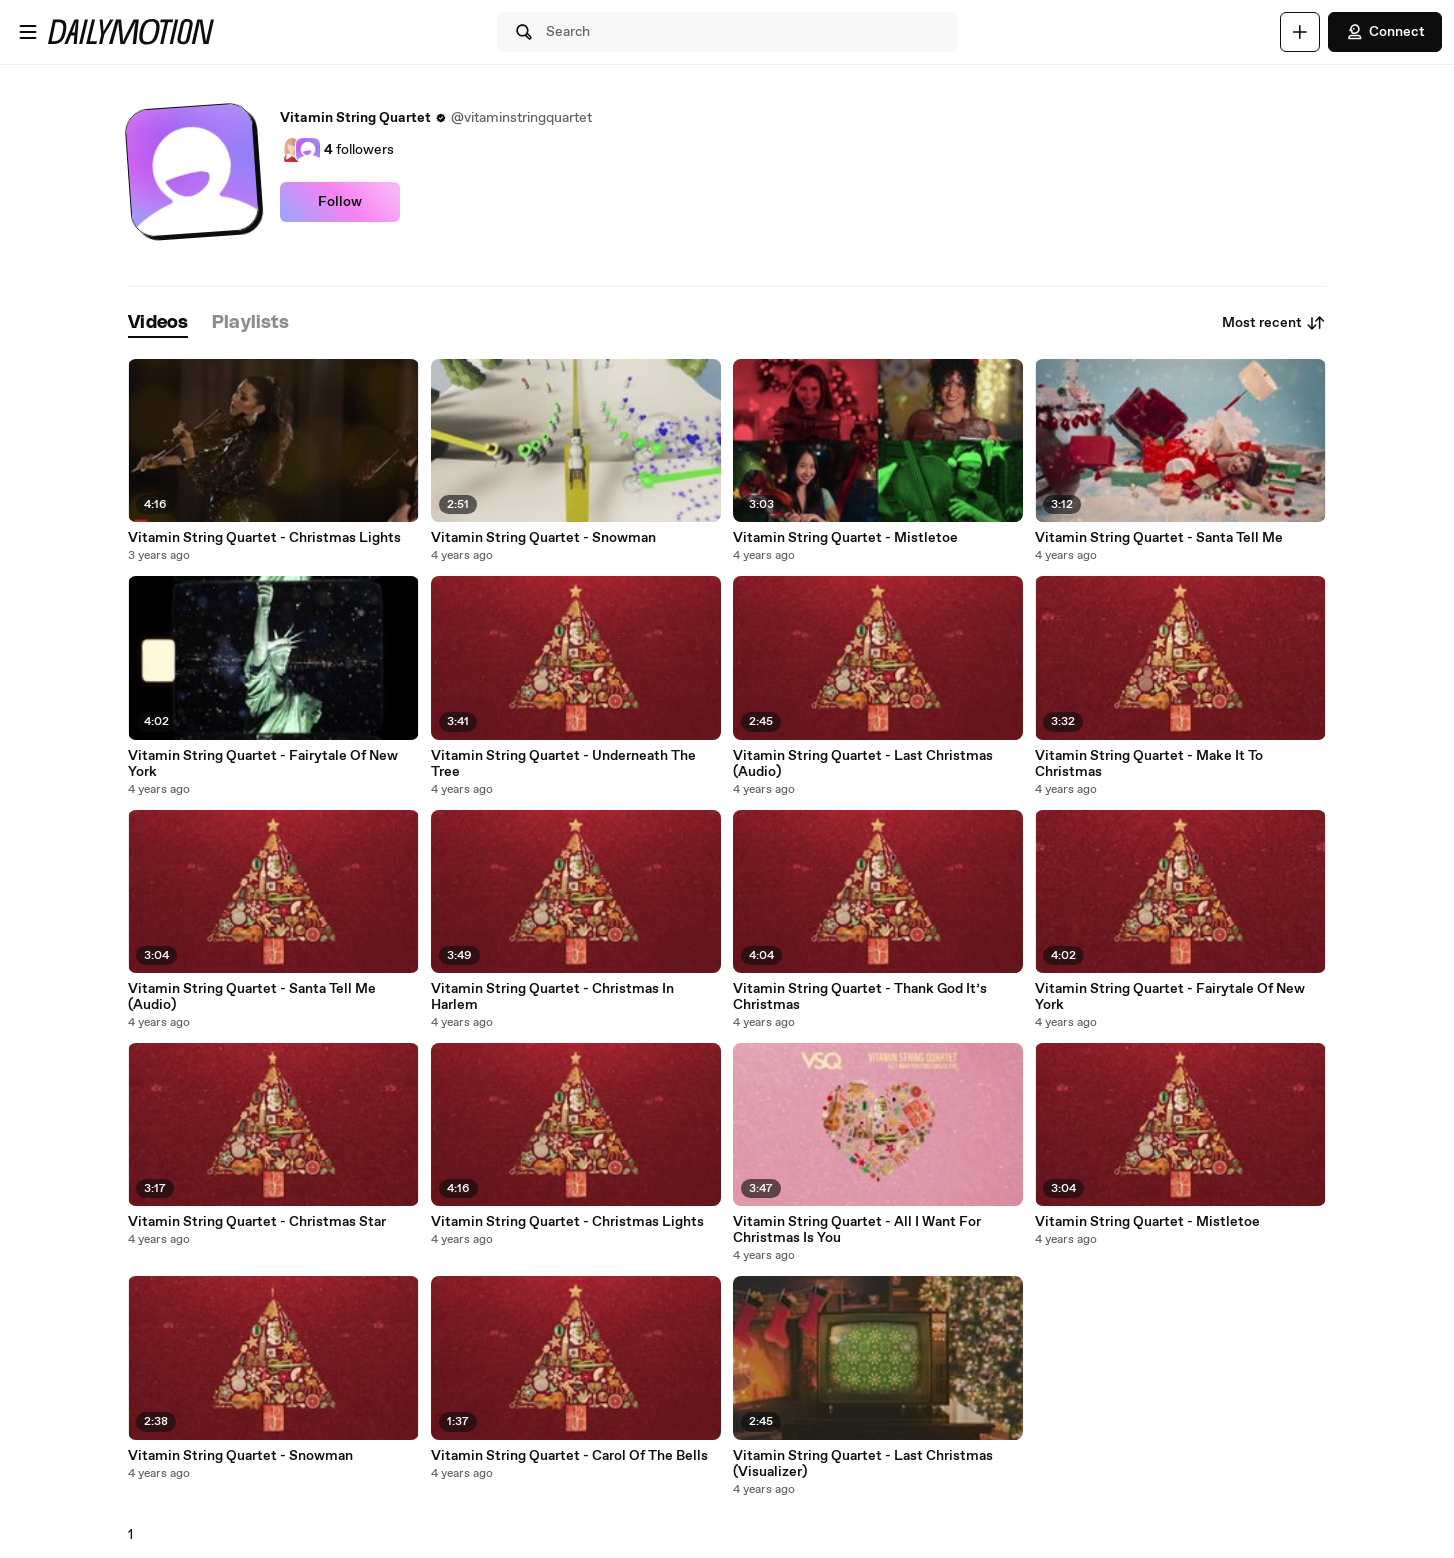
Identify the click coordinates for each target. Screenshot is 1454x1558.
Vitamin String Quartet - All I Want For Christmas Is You (857, 1230)
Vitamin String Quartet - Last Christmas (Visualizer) (863, 1464)
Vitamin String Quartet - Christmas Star (257, 1222)
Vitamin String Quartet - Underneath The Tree (563, 764)
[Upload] (1300, 32)
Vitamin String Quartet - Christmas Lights (264, 538)
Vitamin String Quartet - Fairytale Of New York (263, 764)
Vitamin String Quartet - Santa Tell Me (1159, 538)
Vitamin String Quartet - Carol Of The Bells (569, 1456)
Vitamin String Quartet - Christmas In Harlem (552, 997)
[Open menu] (28, 32)
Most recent (1274, 323)
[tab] (158, 323)
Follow (340, 202)
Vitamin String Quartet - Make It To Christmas (1149, 764)
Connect (1385, 32)
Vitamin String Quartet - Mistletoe (845, 538)
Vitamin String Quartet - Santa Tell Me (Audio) (252, 997)
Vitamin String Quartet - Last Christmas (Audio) (863, 764)
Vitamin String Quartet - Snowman (543, 538)
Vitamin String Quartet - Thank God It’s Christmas (860, 997)
